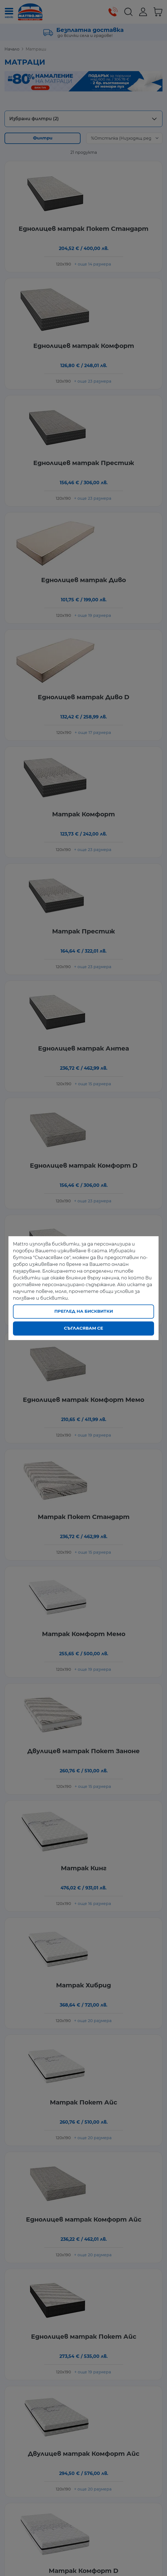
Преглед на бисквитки (83, 1311)
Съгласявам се (83, 1328)
